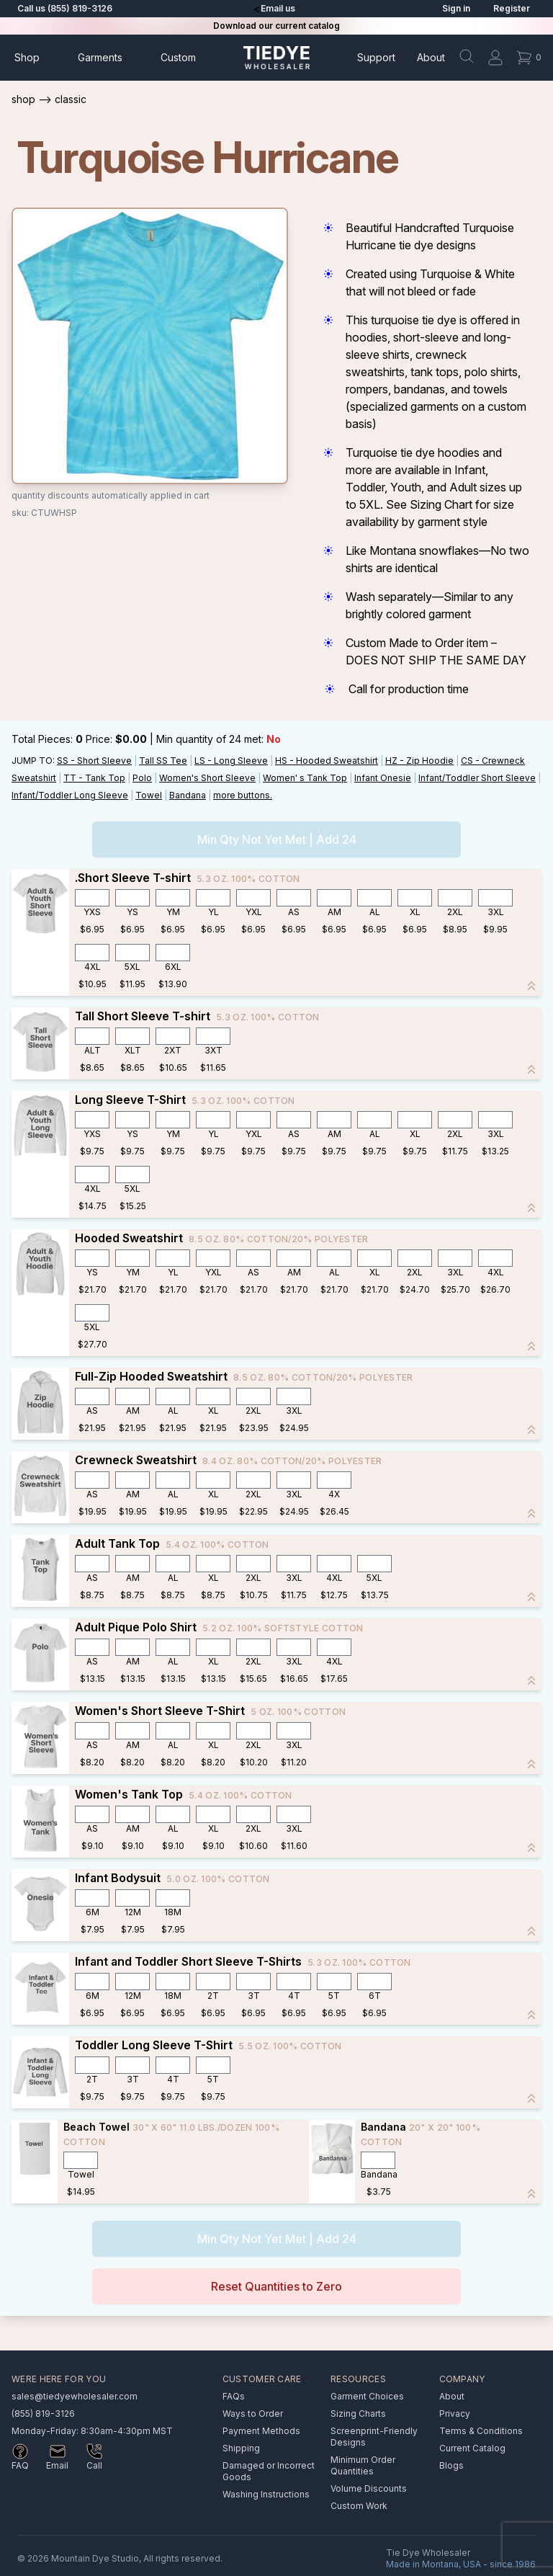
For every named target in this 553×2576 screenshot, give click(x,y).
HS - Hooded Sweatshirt (326, 760)
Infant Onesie (382, 777)
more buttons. (242, 795)
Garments (100, 57)
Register (511, 8)
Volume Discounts (369, 2488)
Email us (278, 8)
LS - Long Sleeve (231, 760)
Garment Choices (367, 2396)
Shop (27, 57)
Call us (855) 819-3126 (64, 8)
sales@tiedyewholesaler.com (75, 2396)
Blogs (451, 2465)
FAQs (233, 2396)
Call (94, 2465)
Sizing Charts (358, 2413)
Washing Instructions (266, 2494)
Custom (178, 57)
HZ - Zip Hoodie (419, 760)
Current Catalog (472, 2448)
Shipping (241, 2448)
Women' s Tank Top (305, 777)
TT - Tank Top (94, 777)
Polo (142, 777)
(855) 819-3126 (43, 2413)
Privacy (454, 2413)
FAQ (20, 2465)
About (431, 57)
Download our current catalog (276, 25)
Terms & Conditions (481, 2430)
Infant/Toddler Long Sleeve (70, 795)
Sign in (456, 8)
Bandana (187, 795)
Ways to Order (252, 2413)
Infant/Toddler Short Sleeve (477, 777)
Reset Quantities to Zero (276, 2286)
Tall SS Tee (163, 760)
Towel (148, 795)
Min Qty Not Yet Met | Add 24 (276, 839)
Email (57, 2465)
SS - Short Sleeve (94, 760)
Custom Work (359, 2505)
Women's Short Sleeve (207, 777)
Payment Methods (261, 2430)
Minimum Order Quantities (363, 2465)
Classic (70, 99)
